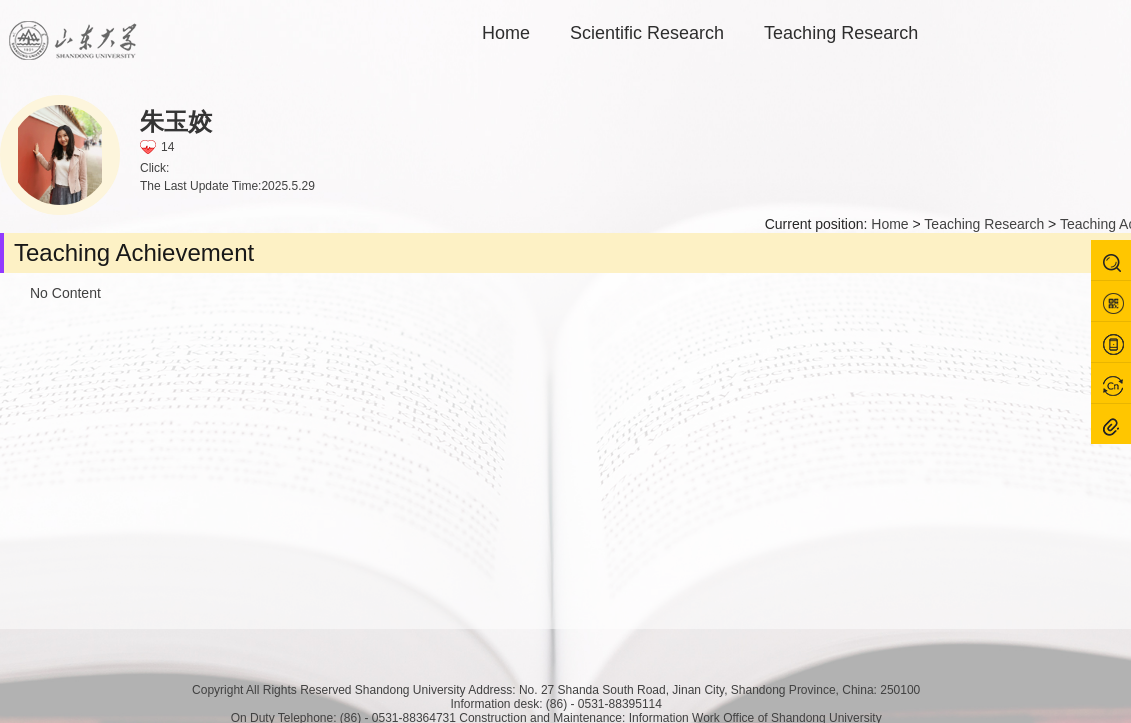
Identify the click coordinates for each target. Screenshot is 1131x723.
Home (506, 33)
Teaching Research (841, 33)
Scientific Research (647, 33)
